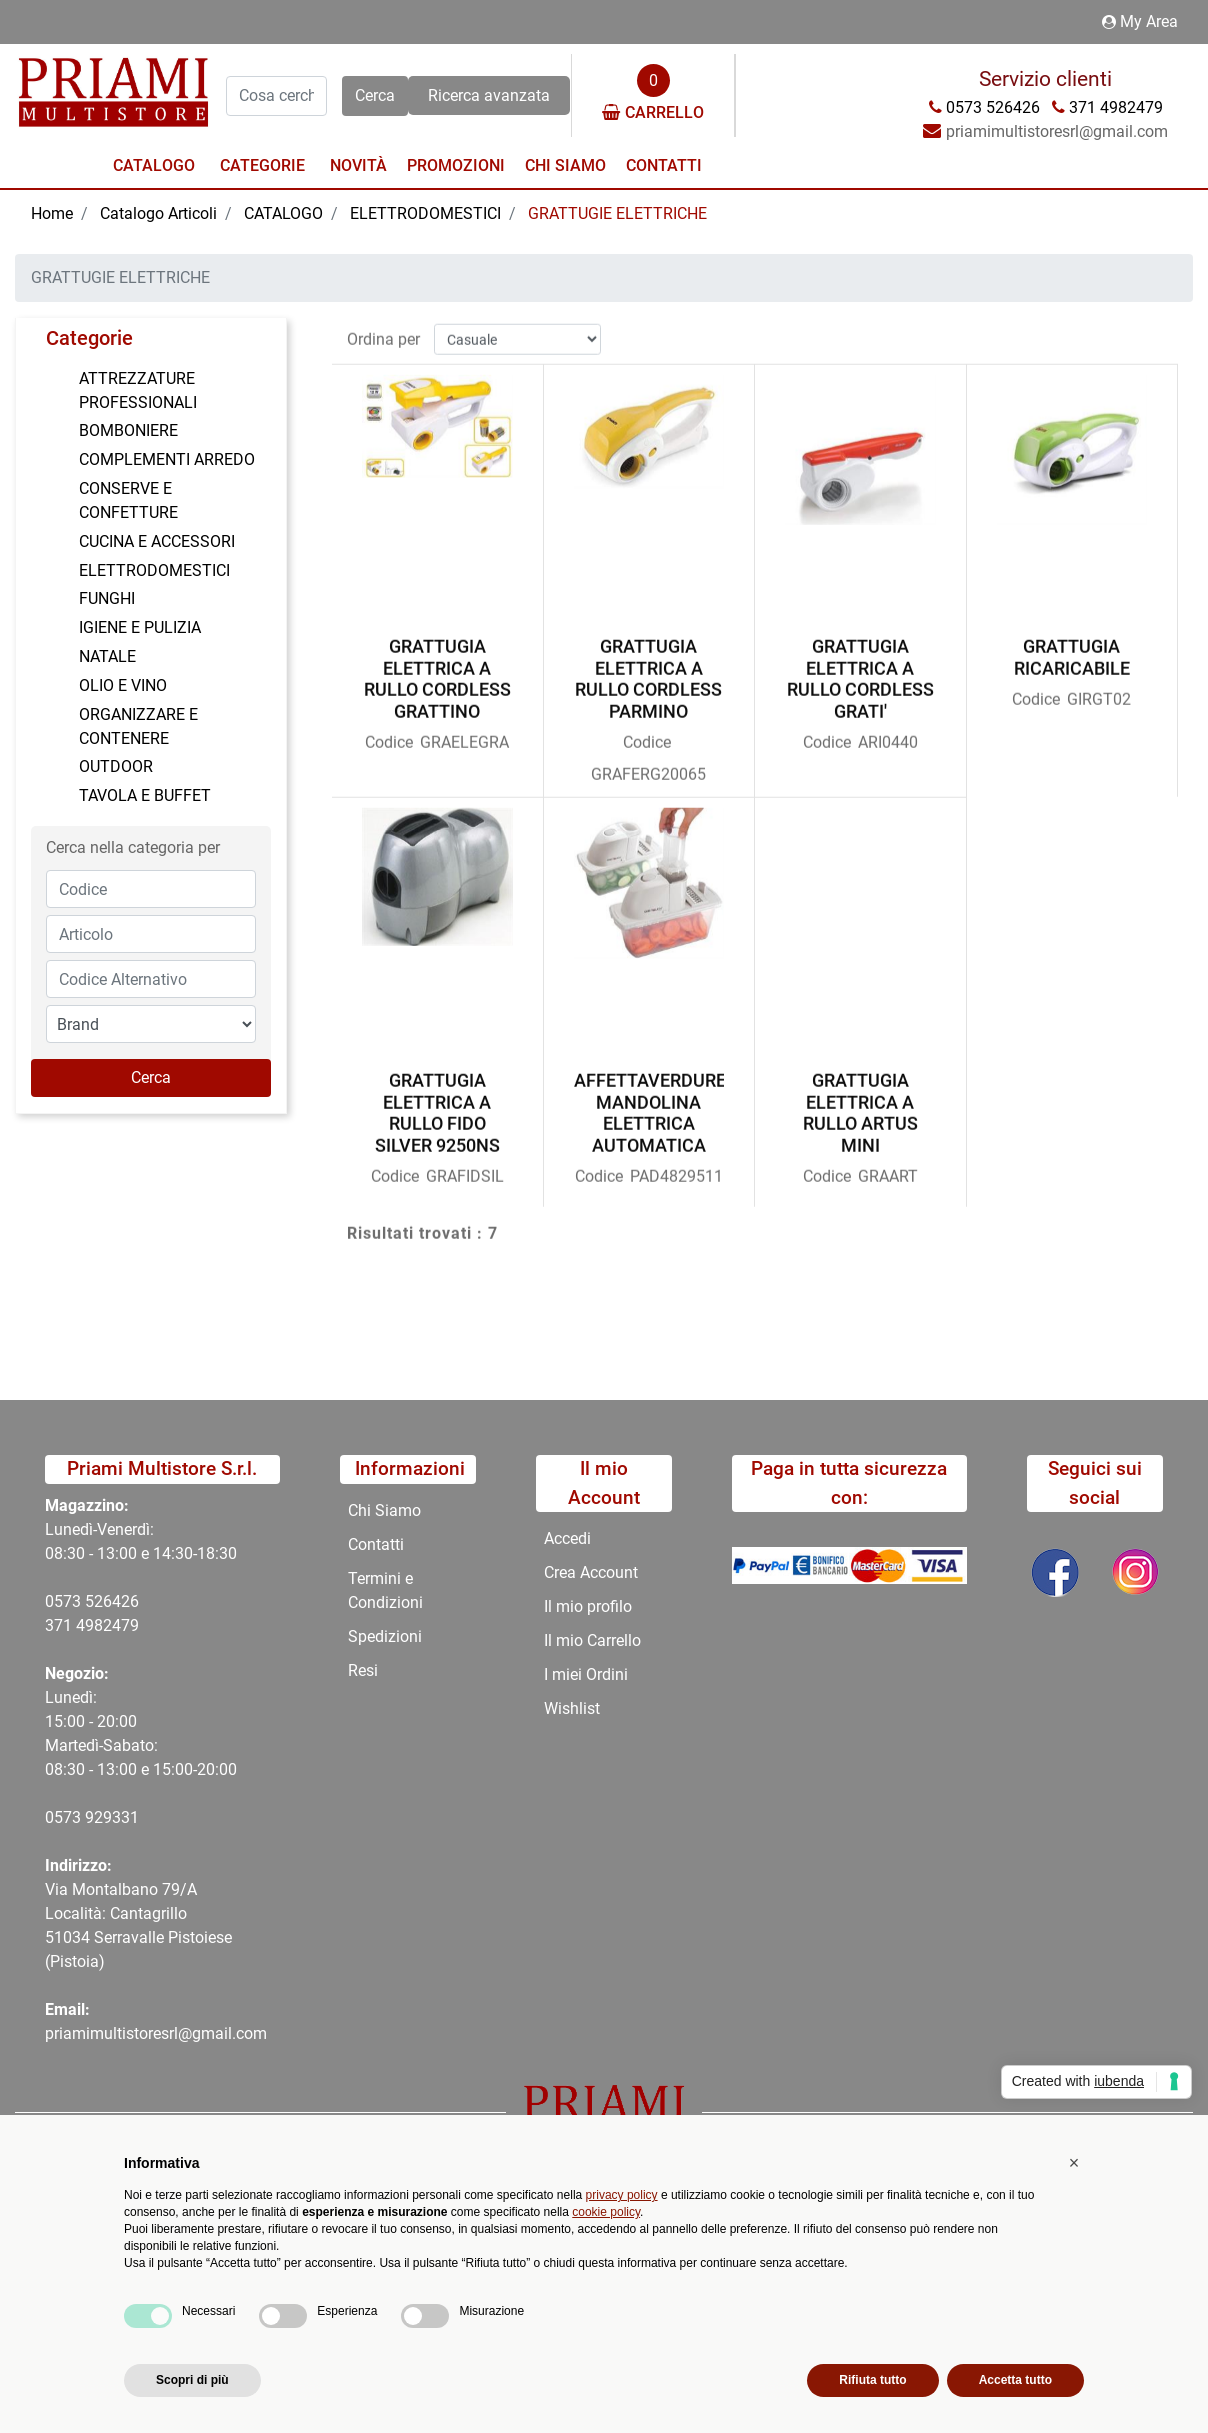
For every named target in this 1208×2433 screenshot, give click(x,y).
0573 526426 (92, 1601)
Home (52, 213)
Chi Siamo (565, 165)
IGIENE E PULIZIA (140, 627)
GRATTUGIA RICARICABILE (1072, 648)
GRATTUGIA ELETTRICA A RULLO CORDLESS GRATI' (860, 670)
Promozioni (456, 165)
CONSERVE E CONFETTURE (128, 500)
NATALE (107, 656)
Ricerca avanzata (489, 95)
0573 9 (69, 1817)
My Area (1140, 21)
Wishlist (572, 1708)
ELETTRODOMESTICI (425, 213)
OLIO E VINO (123, 685)
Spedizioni (385, 1636)
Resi (363, 1670)
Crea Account (591, 1572)
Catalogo (154, 165)
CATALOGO (283, 213)
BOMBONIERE (128, 430)
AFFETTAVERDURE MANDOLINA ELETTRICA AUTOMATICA (649, 1104)
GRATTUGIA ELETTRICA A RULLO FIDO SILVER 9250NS (437, 1104)
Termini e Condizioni (385, 1590)
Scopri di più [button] (192, 2380)
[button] (375, 96)
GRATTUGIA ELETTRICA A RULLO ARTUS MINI (860, 1104)
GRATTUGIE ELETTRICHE (617, 213)
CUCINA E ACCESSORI (157, 541)
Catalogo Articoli (158, 213)
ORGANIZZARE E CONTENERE (138, 726)
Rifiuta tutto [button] (872, 2380)
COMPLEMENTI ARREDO (167, 459)
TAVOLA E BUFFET (145, 795)
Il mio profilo (588, 1606)
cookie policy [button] (606, 2212)
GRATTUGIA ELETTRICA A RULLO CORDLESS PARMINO (648, 670)
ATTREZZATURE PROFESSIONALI (138, 390)
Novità (358, 165)
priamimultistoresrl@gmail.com (156, 2033)
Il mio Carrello (592, 1640)
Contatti (664, 165)
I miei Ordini (586, 1674)
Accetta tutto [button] (1015, 2380)
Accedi (567, 1538)
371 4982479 (92, 1625)
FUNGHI (107, 598)
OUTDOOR (116, 766)
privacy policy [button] (622, 2195)
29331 (116, 1817)
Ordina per (383, 329)
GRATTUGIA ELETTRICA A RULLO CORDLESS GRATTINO (437, 670)
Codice (389, 733)
